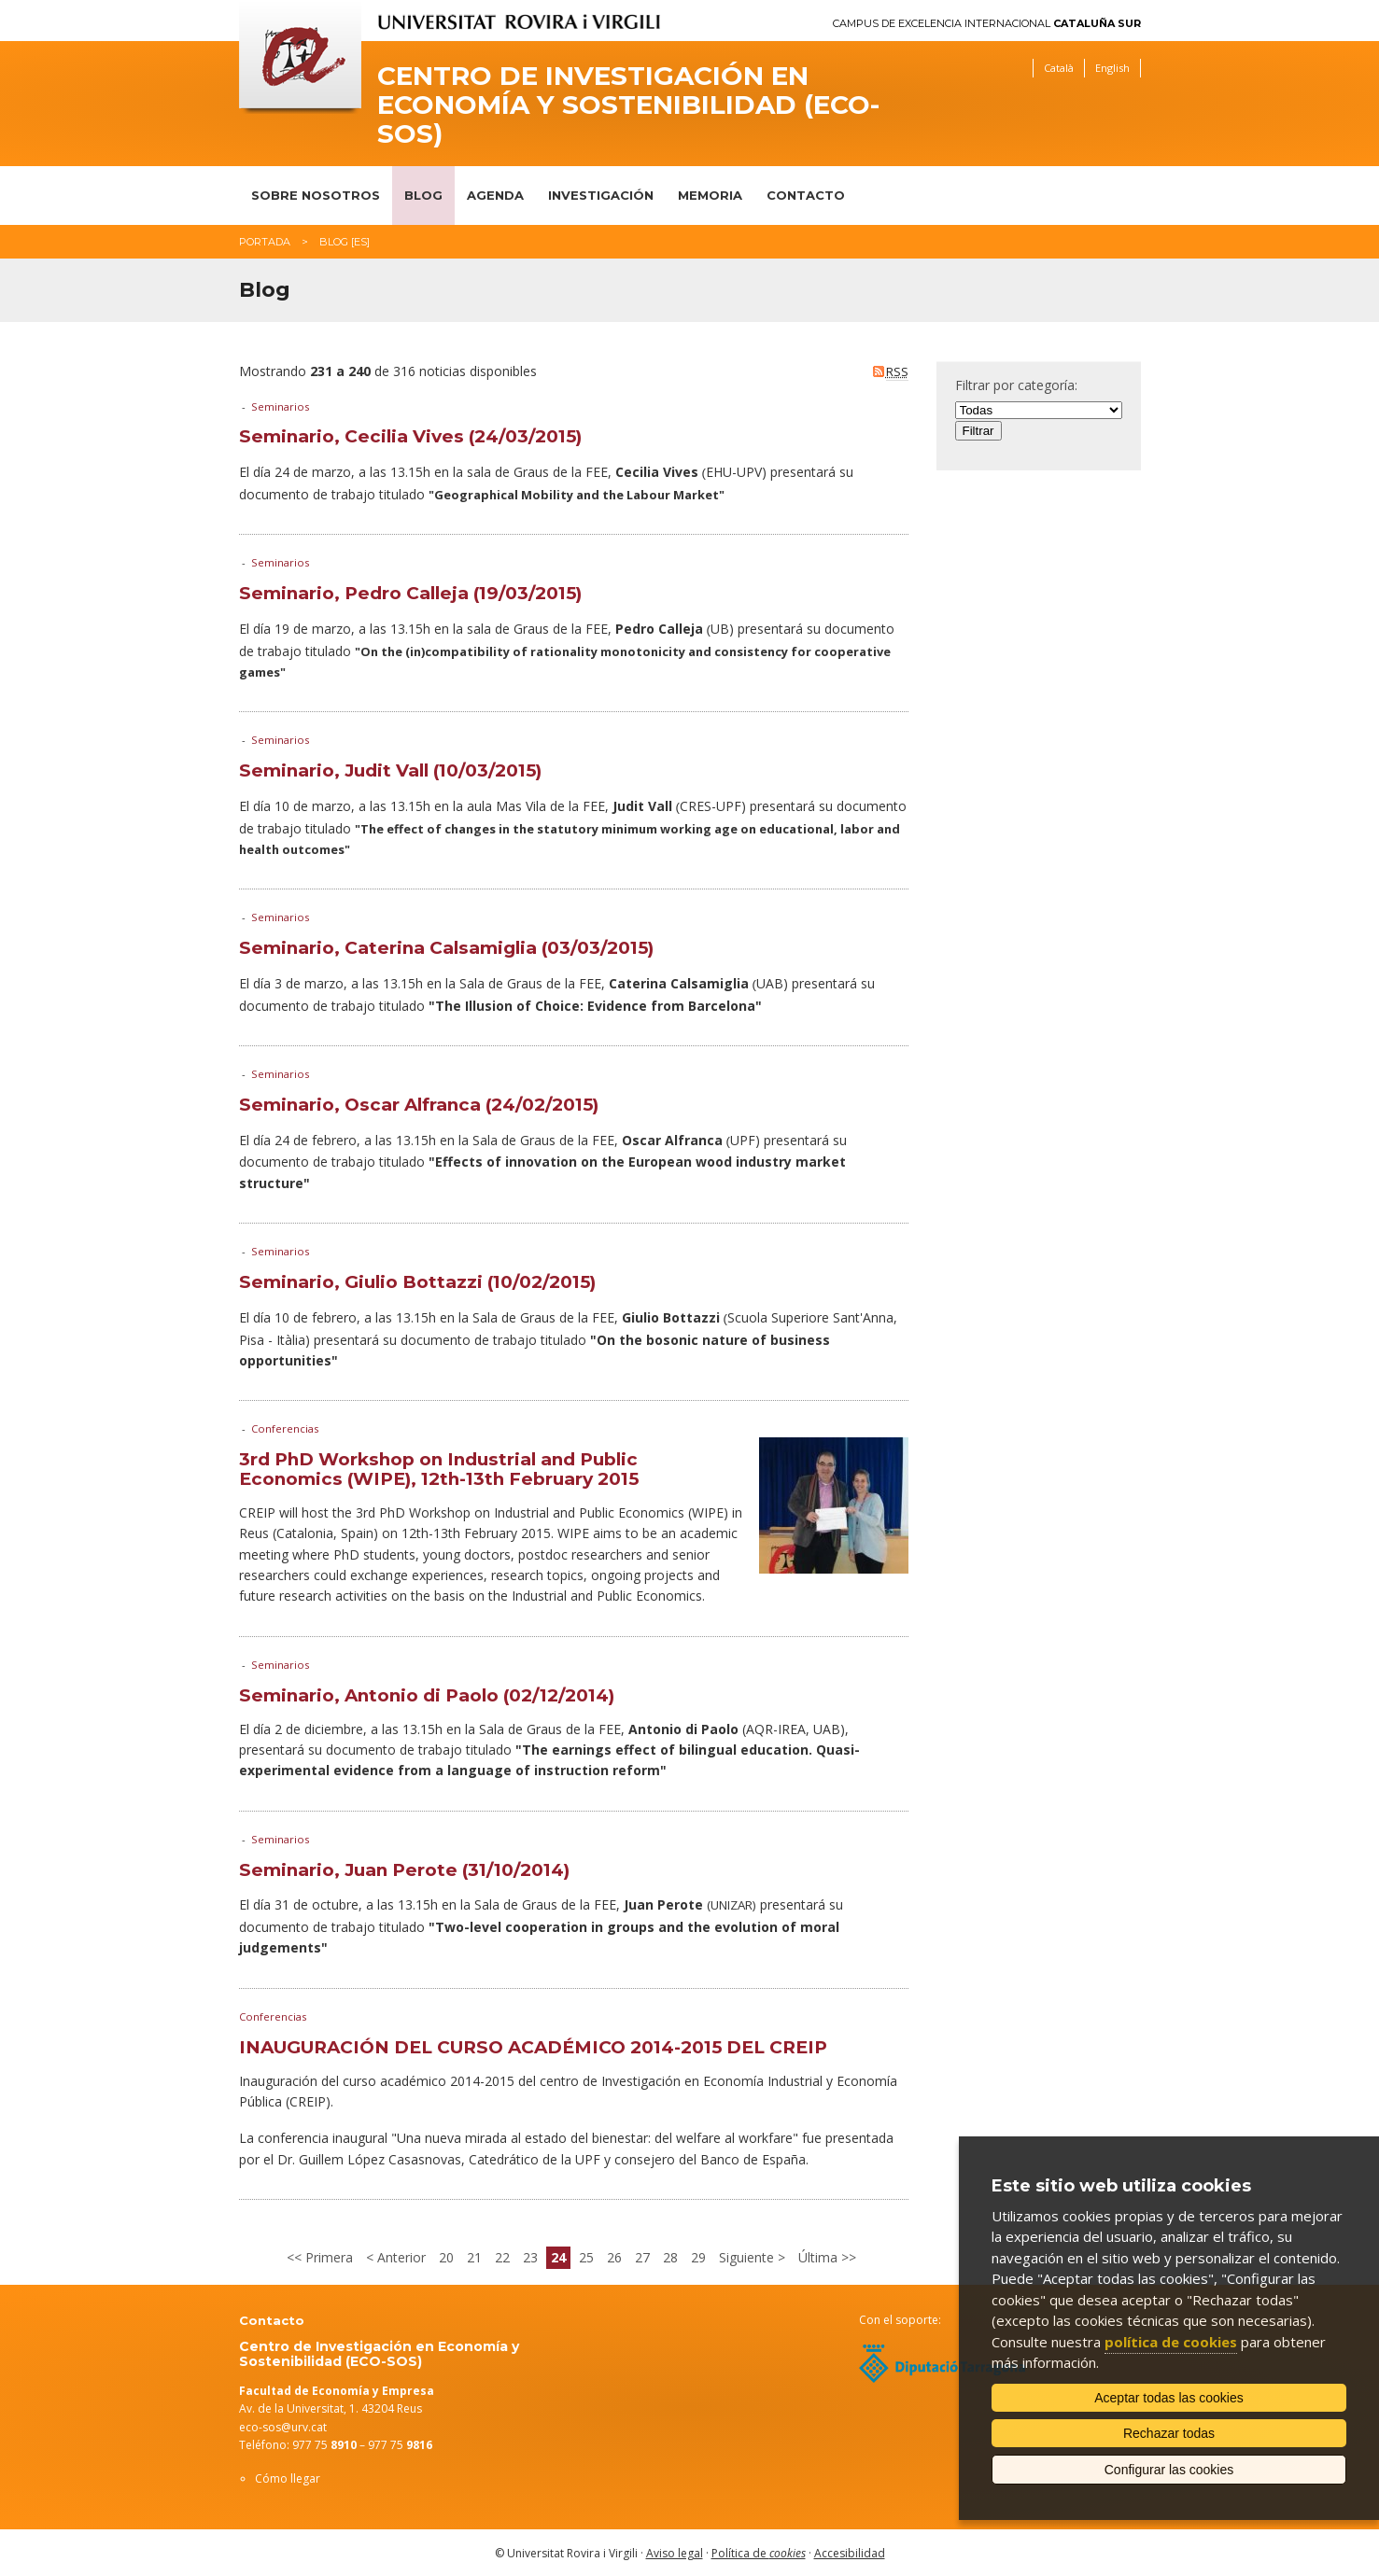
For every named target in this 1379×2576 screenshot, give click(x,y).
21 (474, 2257)
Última (819, 2257)
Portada (264, 241)
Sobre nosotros (315, 195)
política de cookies (1171, 2341)
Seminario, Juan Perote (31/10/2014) (404, 1870)
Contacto (806, 195)
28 (670, 2257)
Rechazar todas (1169, 2433)
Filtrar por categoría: (1016, 385)
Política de (758, 2553)
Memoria (710, 195)
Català (1059, 68)
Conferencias (284, 1428)
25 (586, 2257)
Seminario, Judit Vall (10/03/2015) (390, 770)
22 (502, 2257)
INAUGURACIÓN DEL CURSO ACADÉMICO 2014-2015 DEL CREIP (533, 2047)
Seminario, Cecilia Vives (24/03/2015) (410, 436)
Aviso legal (674, 2553)
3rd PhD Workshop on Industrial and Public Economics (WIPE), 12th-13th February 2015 (439, 1469)
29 (698, 2257)
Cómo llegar (287, 2478)
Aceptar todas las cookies (1169, 2397)
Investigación (601, 195)
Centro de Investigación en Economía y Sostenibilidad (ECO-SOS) (628, 104)
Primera (327, 2257)
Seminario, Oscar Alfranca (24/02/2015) (418, 1104)
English (1112, 68)
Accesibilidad (849, 2553)
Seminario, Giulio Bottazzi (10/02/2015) (417, 1282)
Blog (423, 195)
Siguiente (748, 2257)
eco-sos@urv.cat (283, 2427)
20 (446, 2257)
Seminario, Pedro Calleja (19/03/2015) (410, 593)
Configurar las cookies (1169, 2469)
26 (614, 2257)
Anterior (399, 2257)
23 (530, 2257)
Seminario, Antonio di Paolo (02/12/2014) (426, 1695)
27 (642, 2257)
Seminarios (280, 406)
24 (558, 2257)
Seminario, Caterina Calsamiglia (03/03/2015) (446, 948)
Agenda (495, 195)
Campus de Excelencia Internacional (987, 24)
